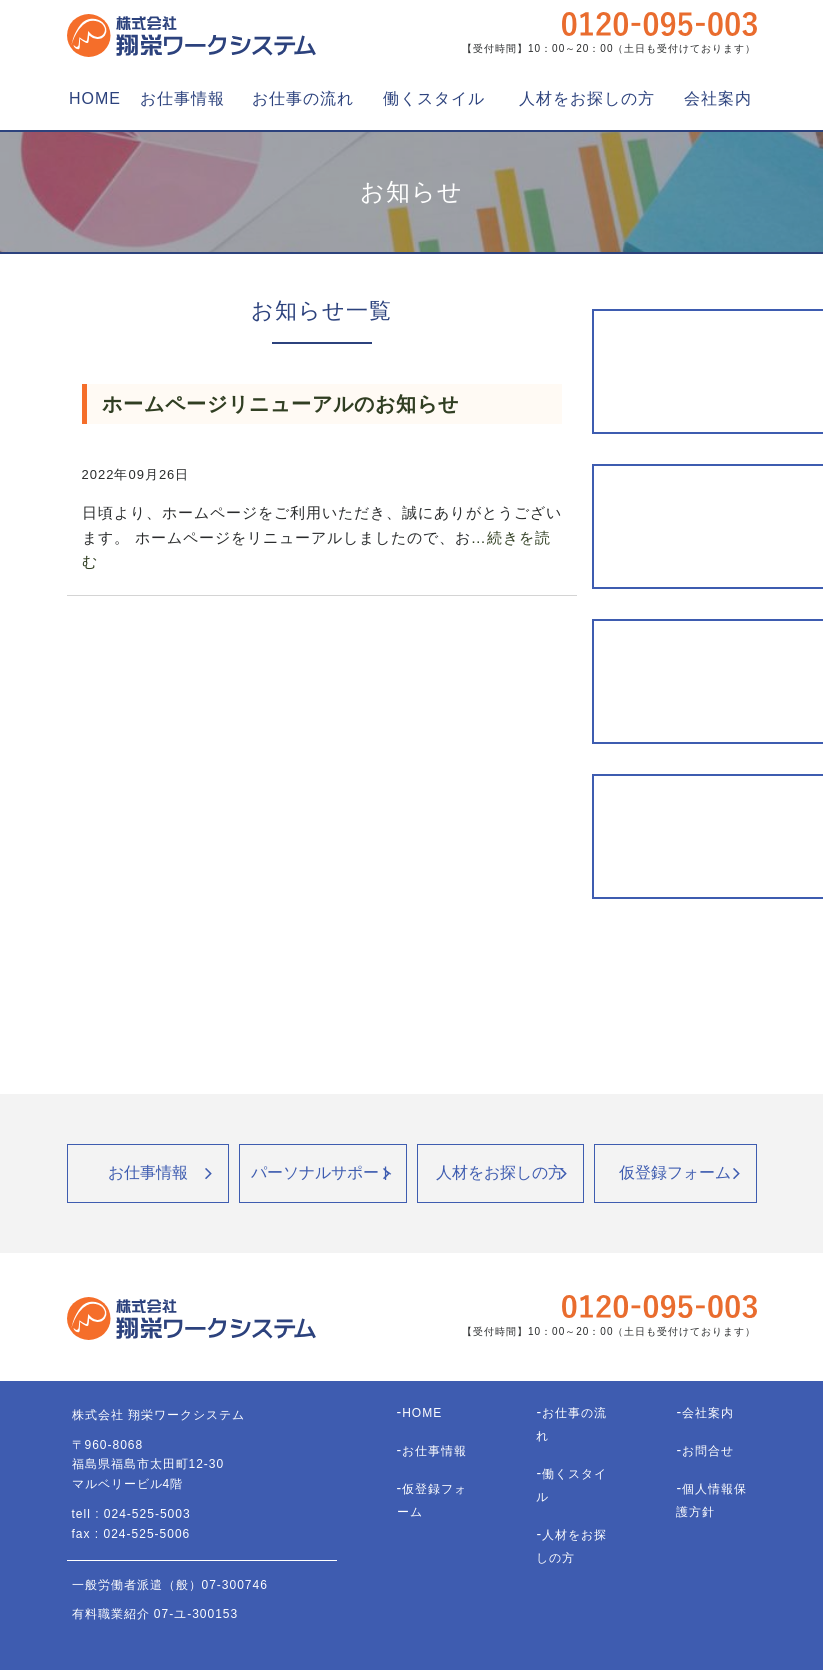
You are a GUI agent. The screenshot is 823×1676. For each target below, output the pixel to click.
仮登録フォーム (675, 1172)
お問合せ (708, 1451)
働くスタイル (434, 98)
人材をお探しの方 (587, 98)
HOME (95, 98)
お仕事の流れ (303, 98)
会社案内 (718, 98)
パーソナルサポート (323, 1172)
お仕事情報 (182, 98)
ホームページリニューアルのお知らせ (280, 404)
